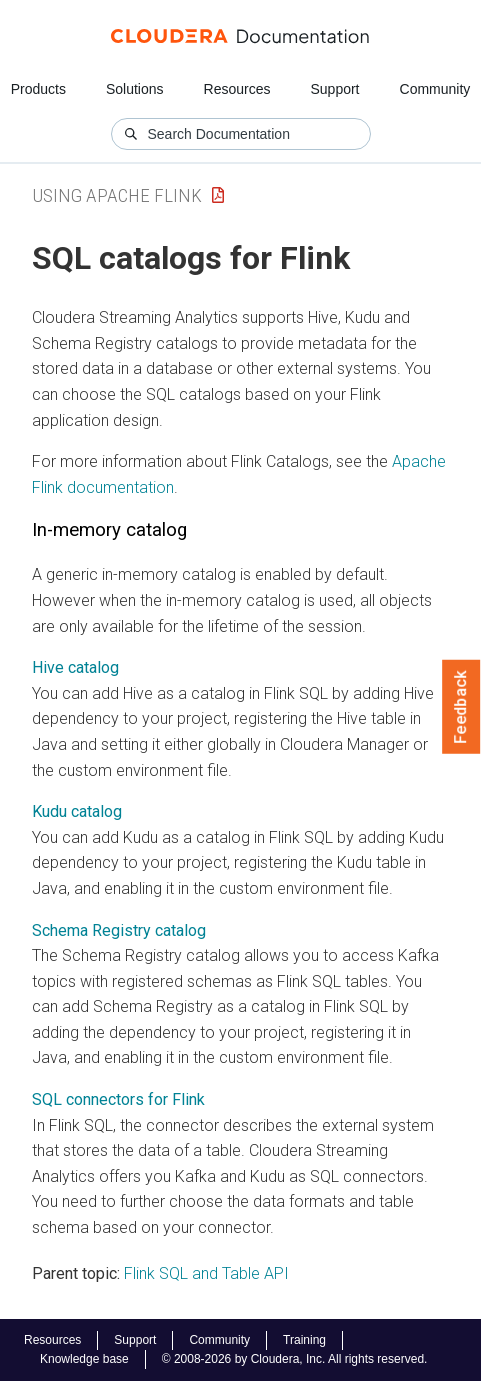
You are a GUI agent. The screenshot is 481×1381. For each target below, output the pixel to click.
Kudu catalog (77, 811)
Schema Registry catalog (119, 930)
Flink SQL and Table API (206, 1273)
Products (38, 89)
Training (304, 1340)
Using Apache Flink (117, 195)
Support (334, 89)
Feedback (461, 707)
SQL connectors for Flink (118, 1099)
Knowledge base (84, 1359)
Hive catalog (75, 667)
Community (435, 89)
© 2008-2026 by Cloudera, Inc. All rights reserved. (295, 1359)
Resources (237, 89)
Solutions (135, 89)
